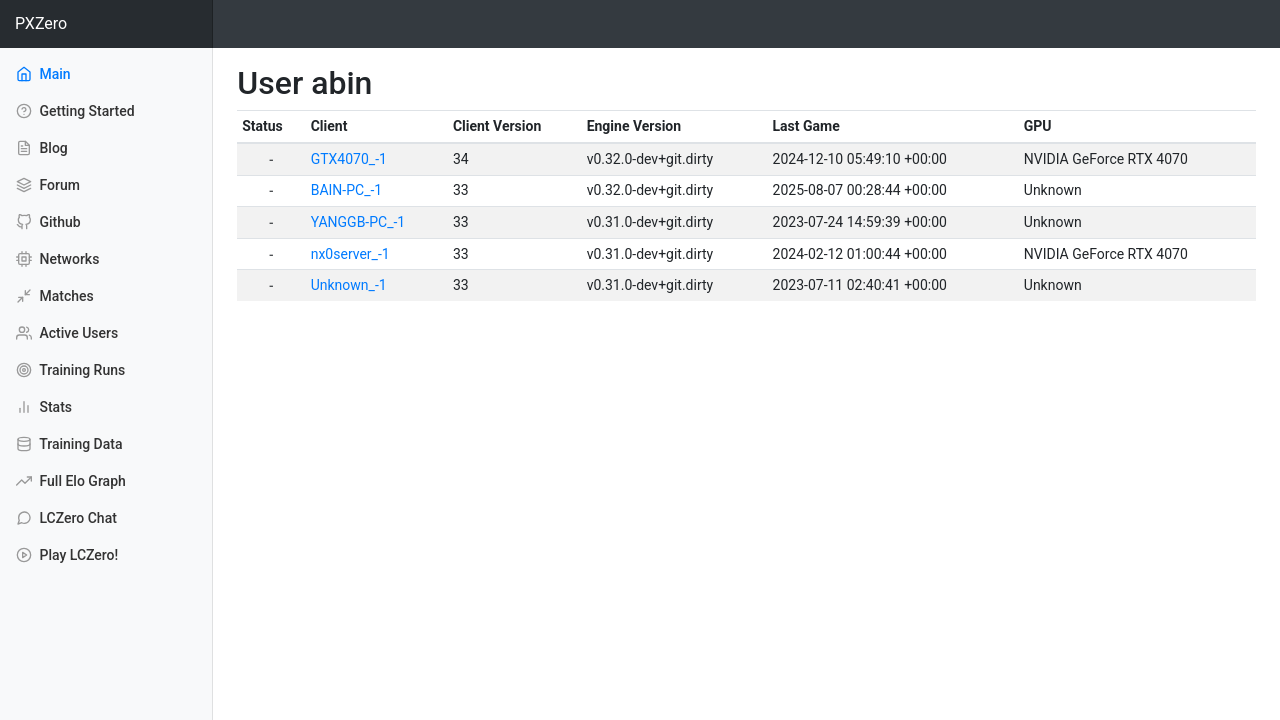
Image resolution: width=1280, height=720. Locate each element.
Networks (57, 259)
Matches (55, 296)
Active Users (67, 333)
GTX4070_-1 (349, 159)
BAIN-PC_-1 (347, 190)
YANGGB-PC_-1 (358, 222)
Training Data (69, 444)
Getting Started (75, 111)
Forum (48, 185)
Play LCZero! (67, 555)
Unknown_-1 (349, 285)
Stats (44, 407)
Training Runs (70, 370)
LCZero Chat (66, 518)
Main (70, 73)
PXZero (41, 23)
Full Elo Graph (71, 481)
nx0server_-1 (350, 254)
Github (48, 222)
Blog (42, 148)
